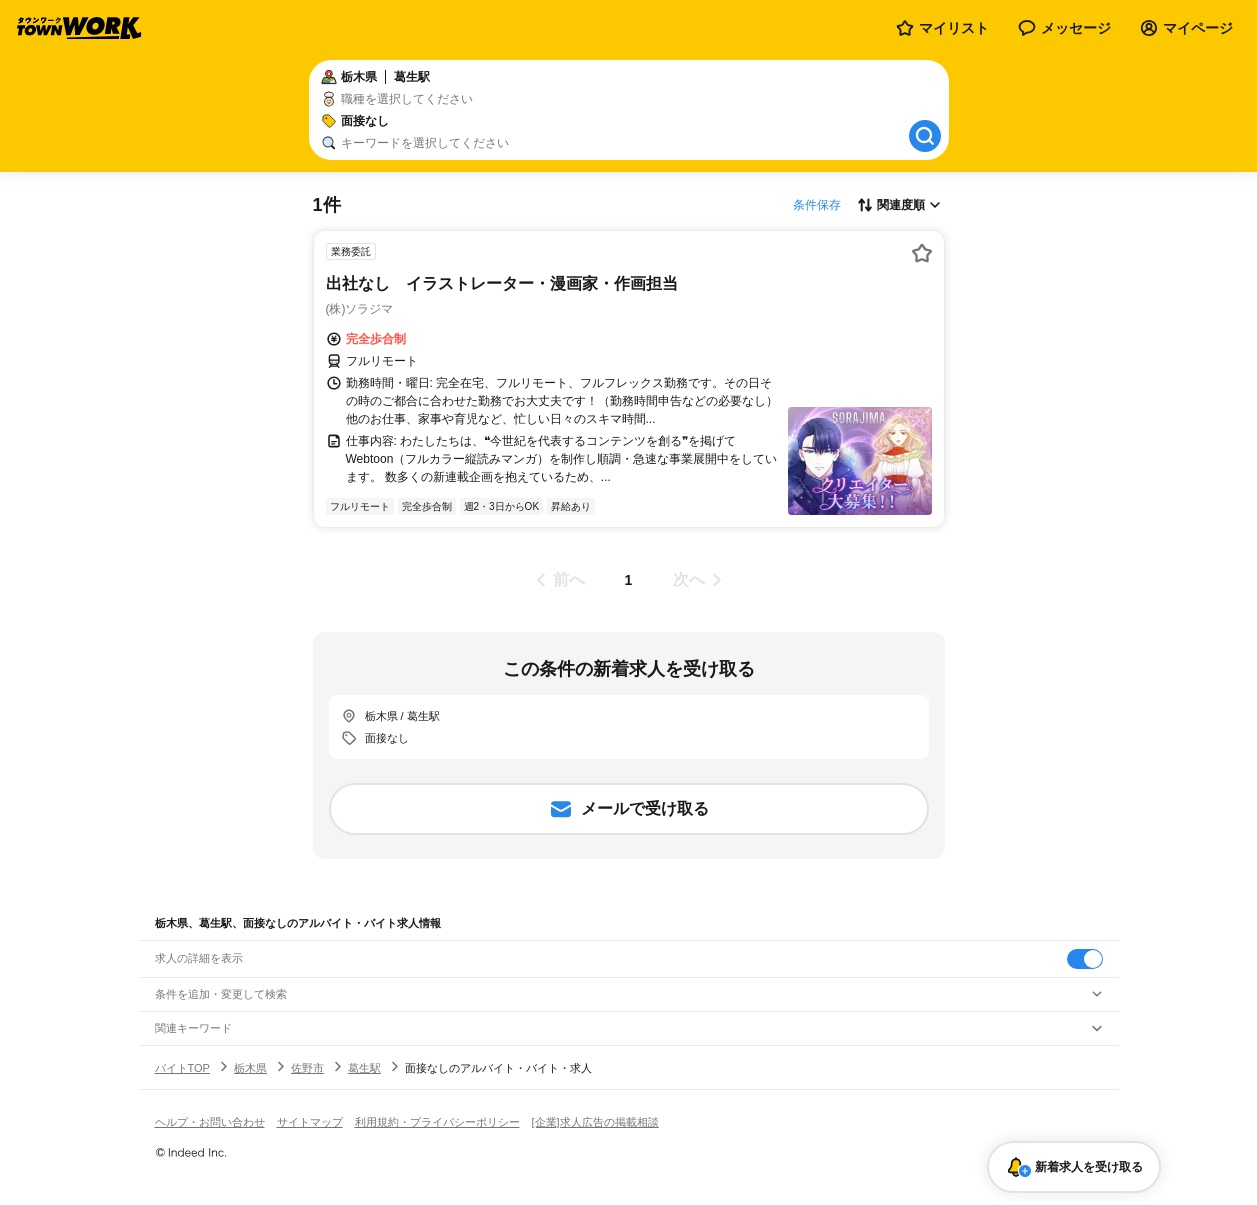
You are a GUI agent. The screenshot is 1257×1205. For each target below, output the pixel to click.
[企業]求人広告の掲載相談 (595, 1122)
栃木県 (250, 1068)
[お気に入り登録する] (922, 253)
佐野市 (307, 1068)
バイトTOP (182, 1068)
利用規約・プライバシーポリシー (437, 1122)
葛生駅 (364, 1068)
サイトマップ (310, 1122)
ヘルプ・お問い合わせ (210, 1122)
